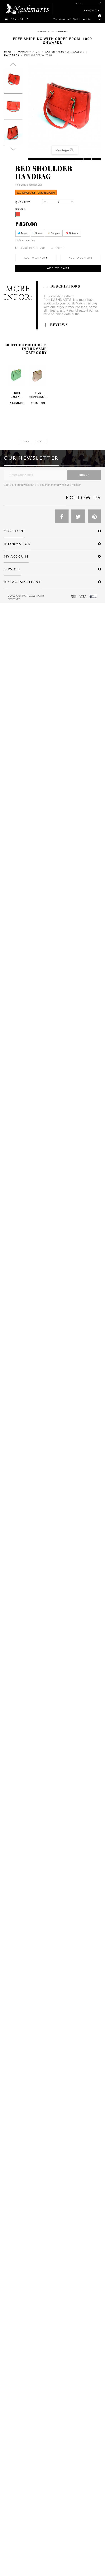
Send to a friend (33, 248)
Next (39, 441)
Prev (26, 441)
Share (37, 233)
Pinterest (72, 233)
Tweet (22, 233)
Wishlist (86, 19)
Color (21, 209)
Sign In (76, 19)
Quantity (22, 202)
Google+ (54, 233)
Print (60, 248)
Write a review (25, 240)
